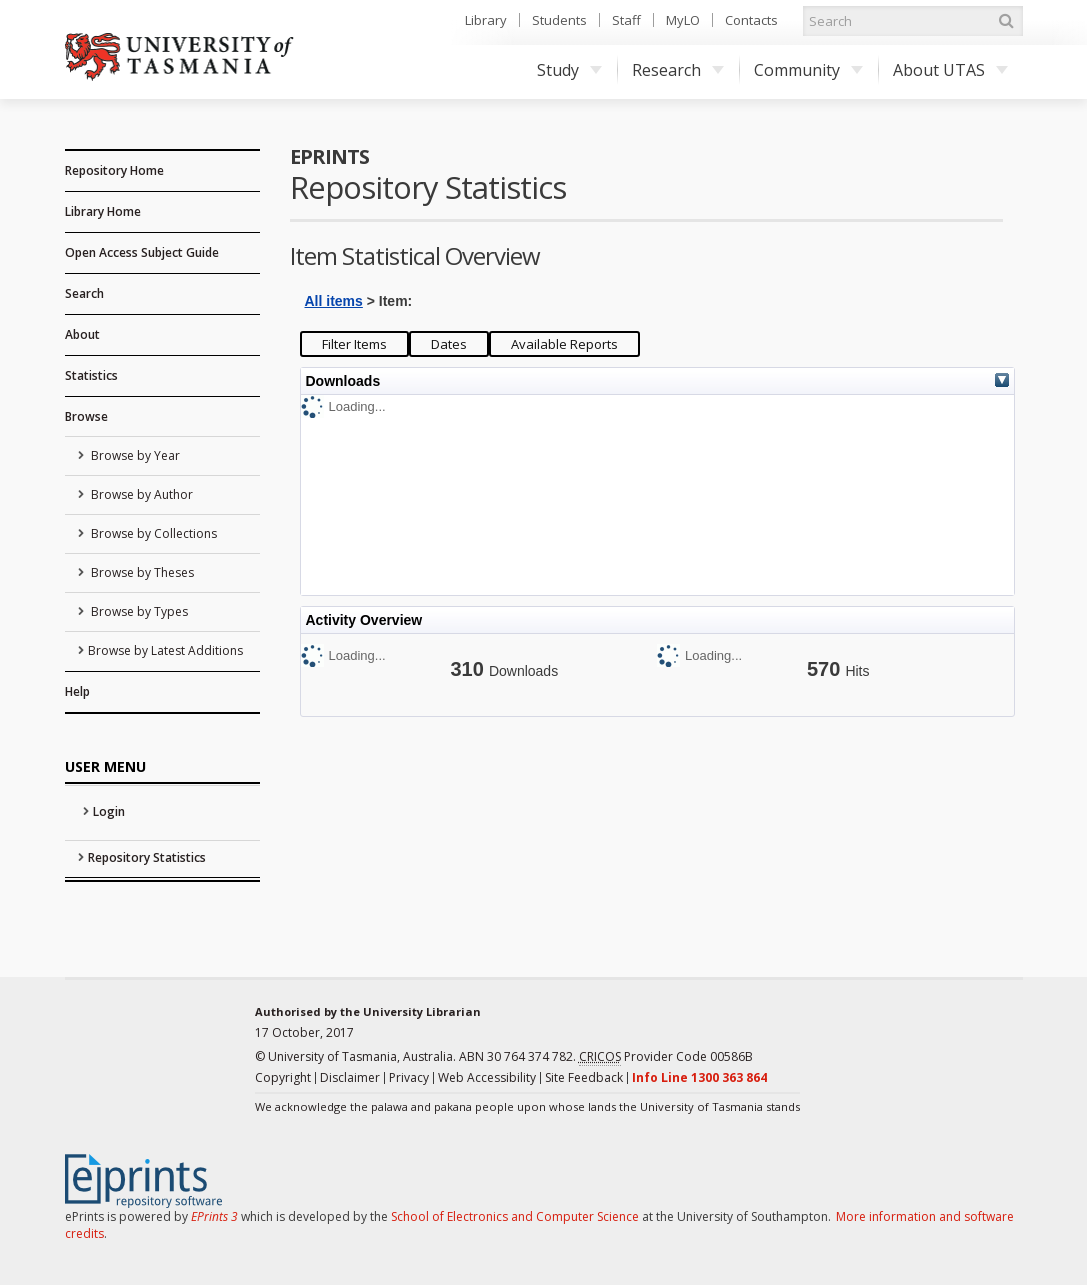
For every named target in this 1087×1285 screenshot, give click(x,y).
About (82, 334)
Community (808, 70)
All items (334, 301)
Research (678, 70)
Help (77, 691)
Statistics (91, 375)
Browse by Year (134, 455)
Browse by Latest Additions (165, 650)
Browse (86, 416)
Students (559, 20)
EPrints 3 (214, 1216)
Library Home (103, 211)
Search (84, 293)
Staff (626, 20)
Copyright (283, 1077)
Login (109, 811)
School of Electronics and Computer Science (515, 1216)
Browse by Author (140, 494)
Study (569, 70)
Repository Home (114, 170)
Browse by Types (138, 611)
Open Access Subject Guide (142, 252)
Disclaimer (350, 1077)
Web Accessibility (487, 1077)
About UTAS (950, 70)
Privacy (409, 1077)
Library (486, 20)
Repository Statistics (147, 857)
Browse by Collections (152, 533)
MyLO (683, 20)
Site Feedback (584, 1077)
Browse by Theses (141, 572)
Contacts (751, 20)
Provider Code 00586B (666, 1057)
